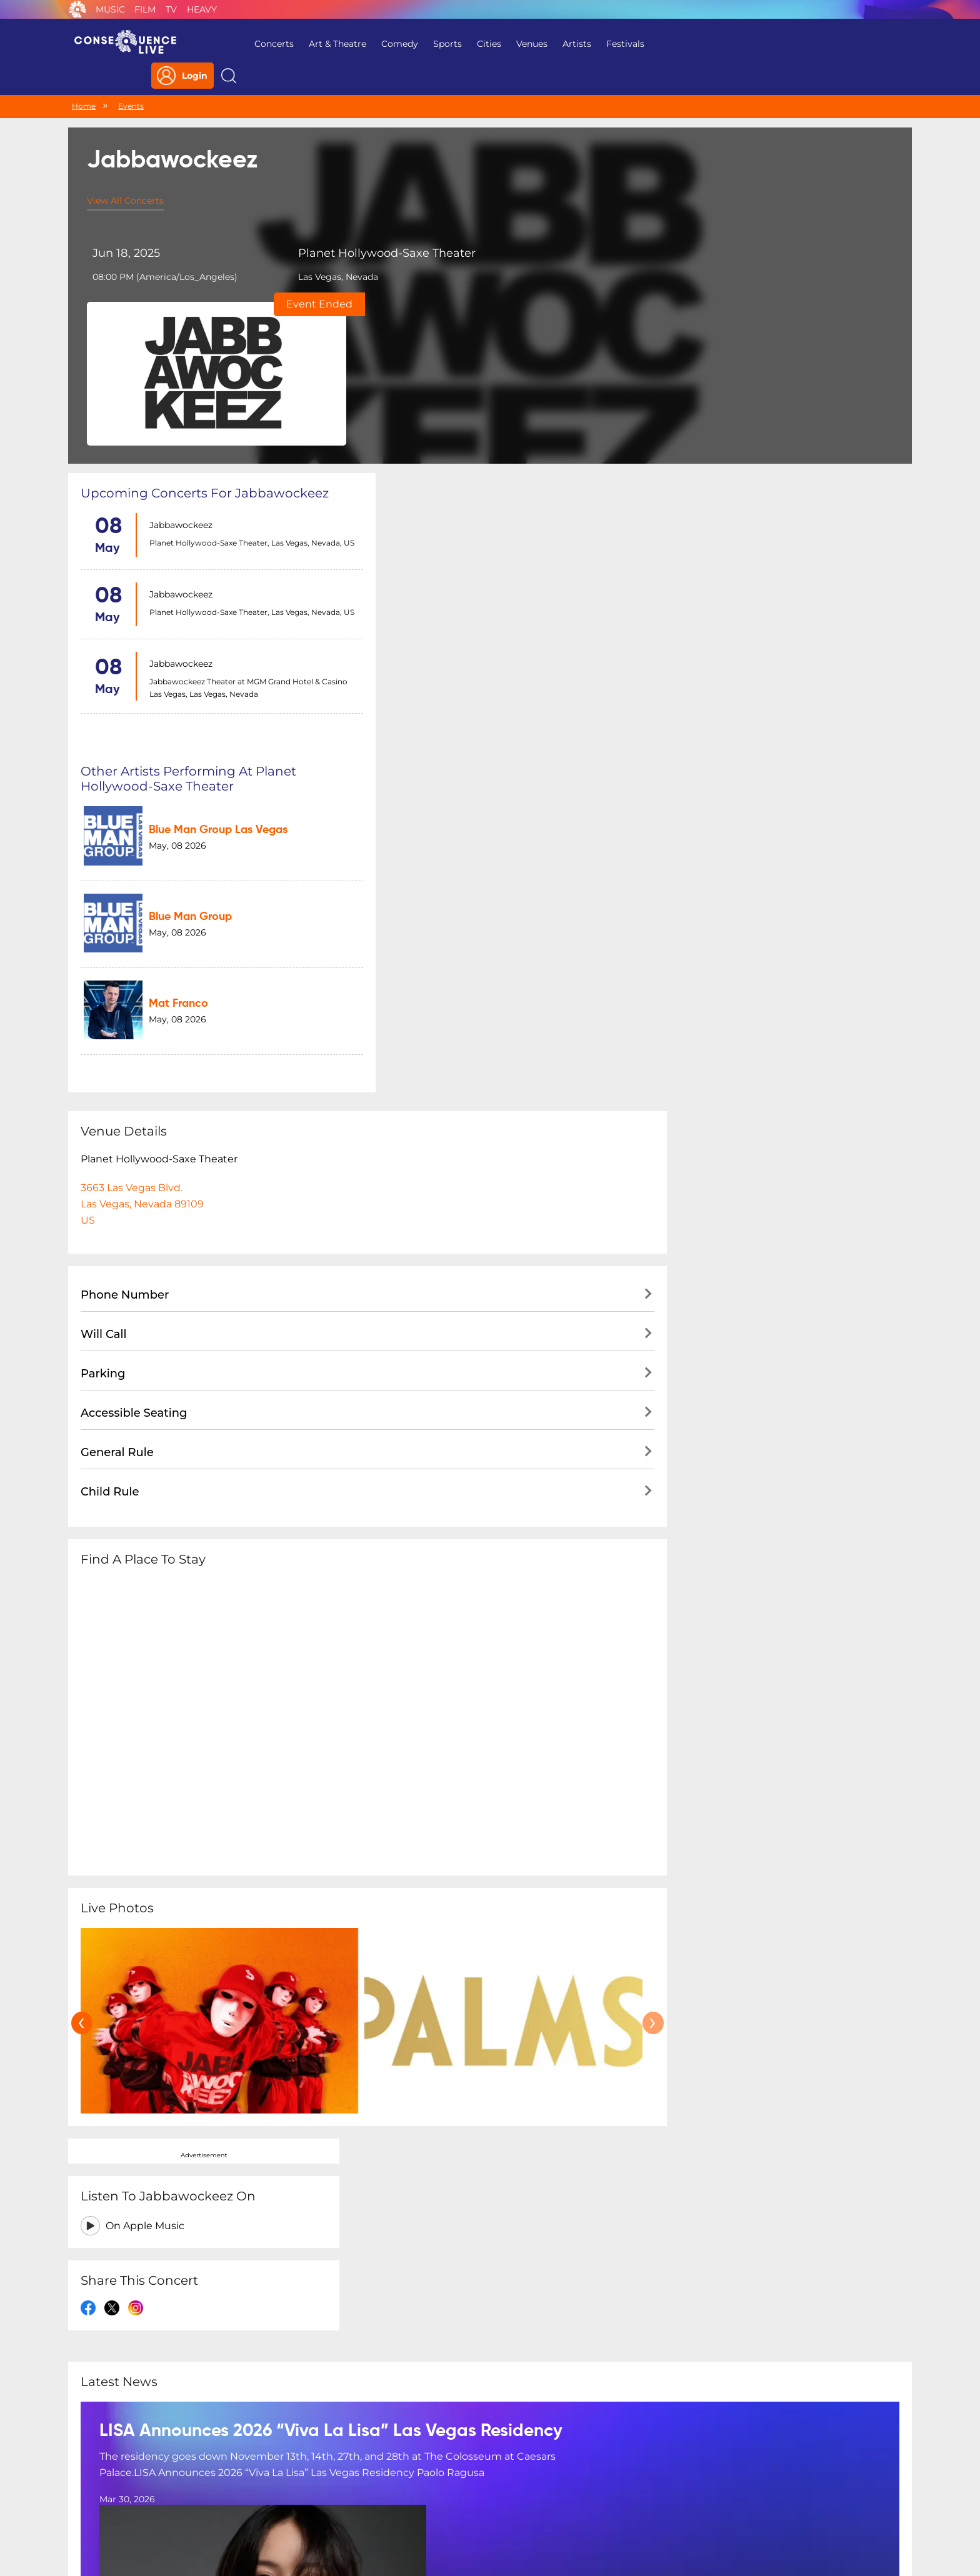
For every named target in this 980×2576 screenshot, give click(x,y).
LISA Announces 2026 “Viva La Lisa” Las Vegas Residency (330, 1818)
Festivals (615, 43)
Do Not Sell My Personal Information (605, 2495)
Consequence (77, 9)
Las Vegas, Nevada (321, 263)
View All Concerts (125, 175)
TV (171, 9)
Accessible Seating (134, 942)
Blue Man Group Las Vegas (503, 388)
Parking (103, 903)
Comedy (389, 43)
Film (145, 9)
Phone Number (125, 824)
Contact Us (485, 2495)
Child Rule (110, 1021)
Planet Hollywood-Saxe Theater (346, 234)
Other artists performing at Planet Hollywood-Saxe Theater (486, 344)
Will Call (103, 864)
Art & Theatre (327, 43)
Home (84, 79)
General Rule (117, 982)
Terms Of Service (408, 2495)
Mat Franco (464, 538)
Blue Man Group (476, 463)
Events (131, 79)
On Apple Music (740, 403)
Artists (566, 43)
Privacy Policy (325, 2495)
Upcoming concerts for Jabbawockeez (205, 336)
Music (110, 9)
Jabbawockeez (177, 368)
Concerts (264, 43)
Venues (522, 43)
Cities (479, 43)
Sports (437, 43)
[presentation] (81, 1551)
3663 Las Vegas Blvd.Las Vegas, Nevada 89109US (142, 733)
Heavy (202, 9)
